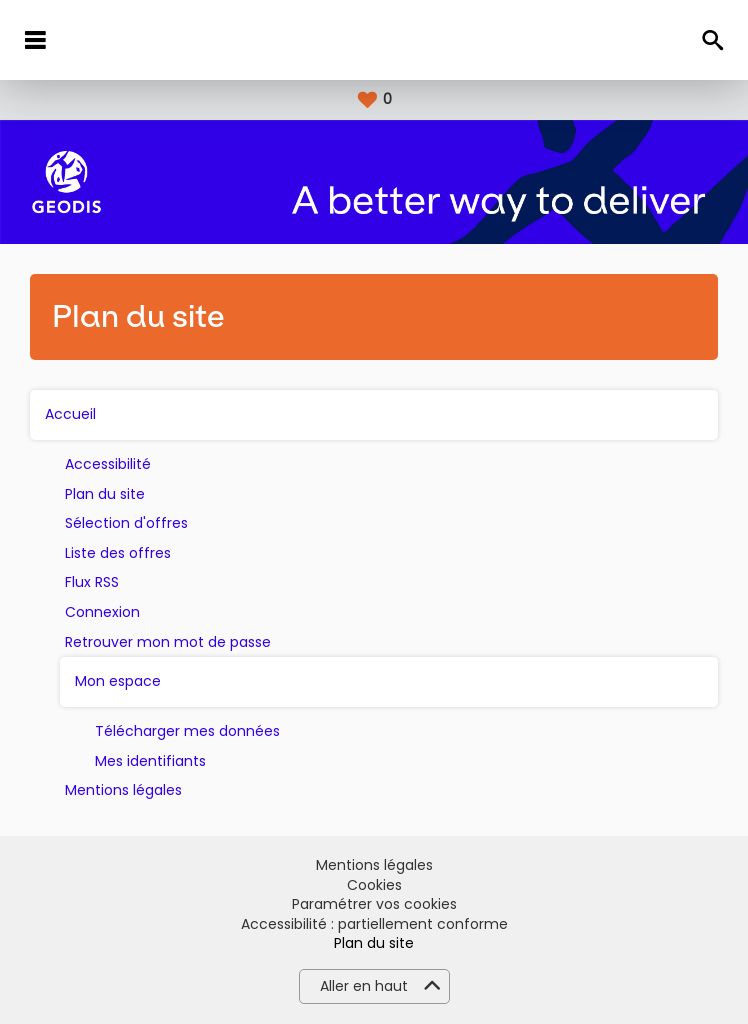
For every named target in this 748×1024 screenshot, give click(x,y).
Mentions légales (123, 790)
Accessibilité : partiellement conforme (374, 924)
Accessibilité (108, 464)
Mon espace (118, 681)
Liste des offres (118, 553)
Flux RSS (92, 582)
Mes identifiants (150, 761)
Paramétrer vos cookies (374, 904)
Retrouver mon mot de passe (168, 642)
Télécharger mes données (187, 731)
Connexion (102, 612)
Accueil (70, 414)
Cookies (374, 885)
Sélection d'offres (126, 523)
